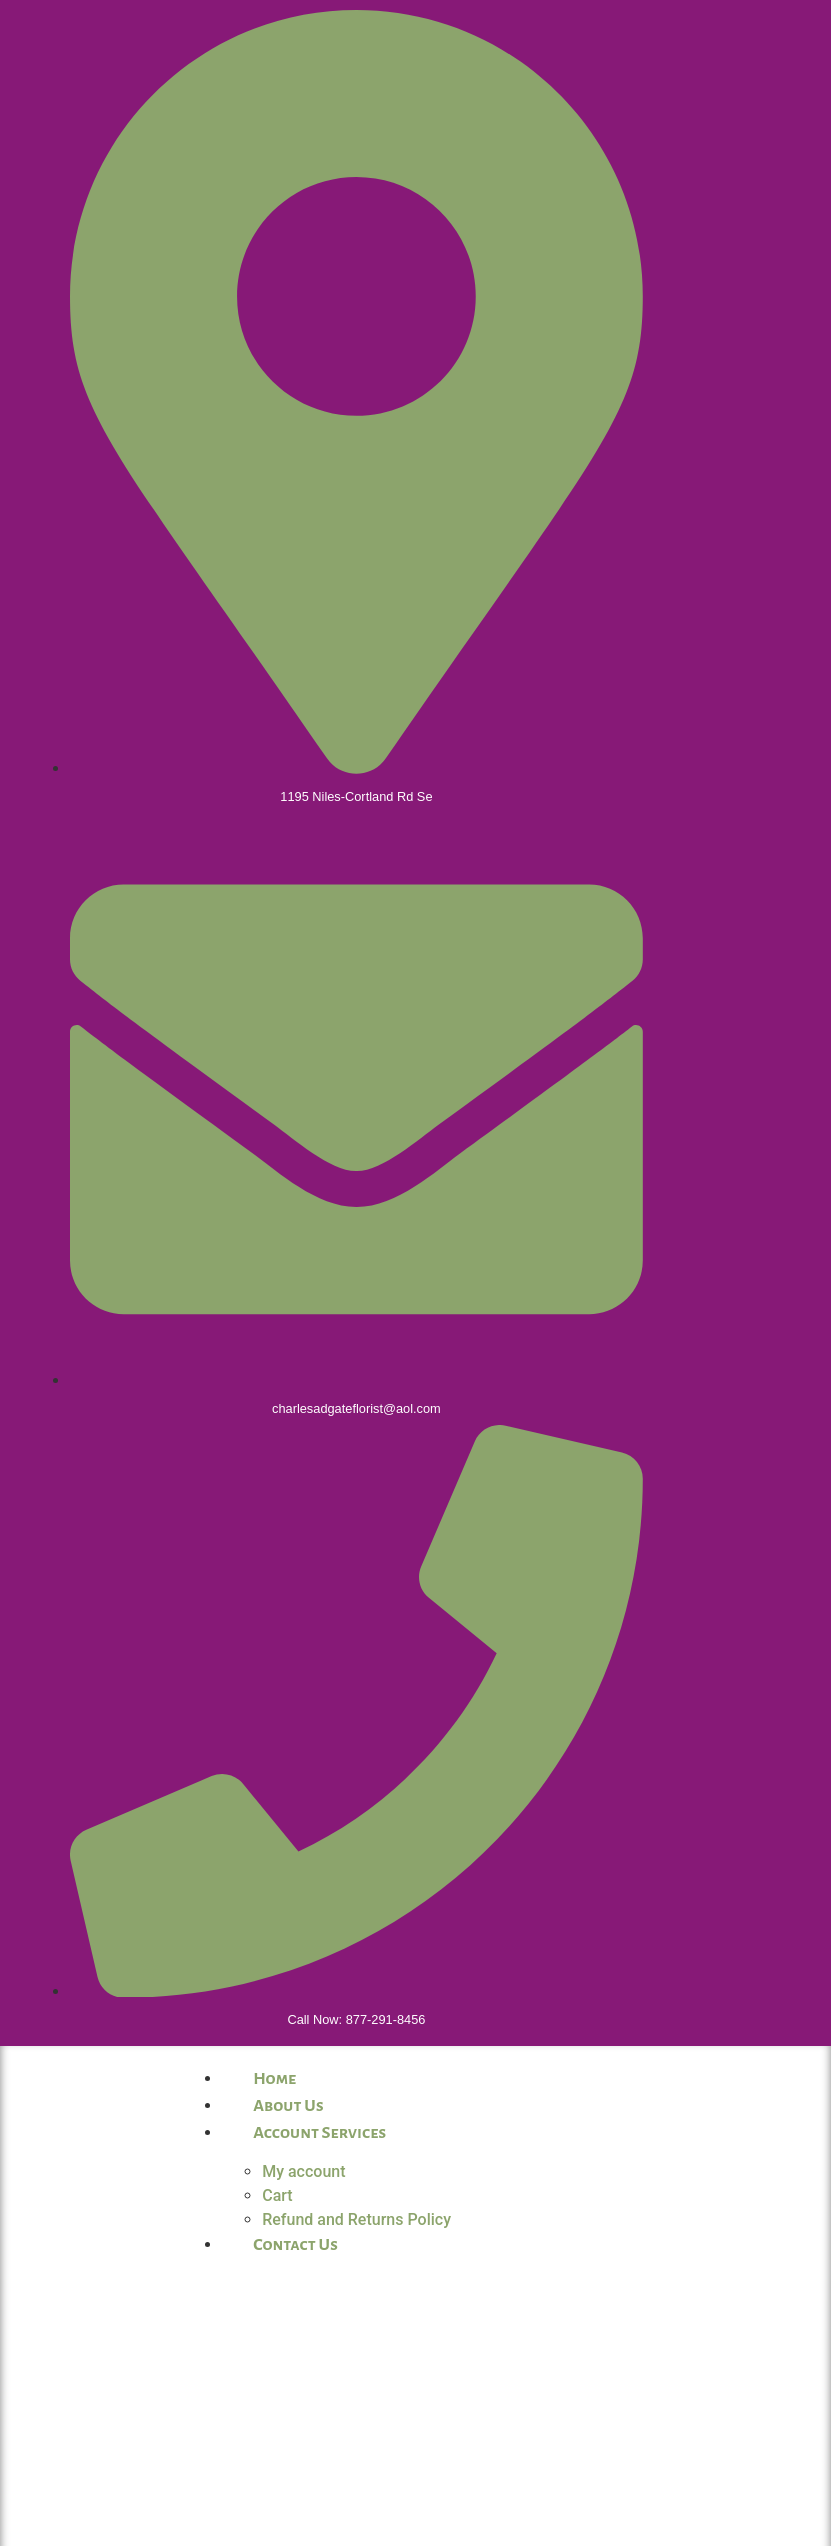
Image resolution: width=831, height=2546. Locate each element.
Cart (277, 2195)
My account (303, 2171)
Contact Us (295, 2245)
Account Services (319, 2133)
